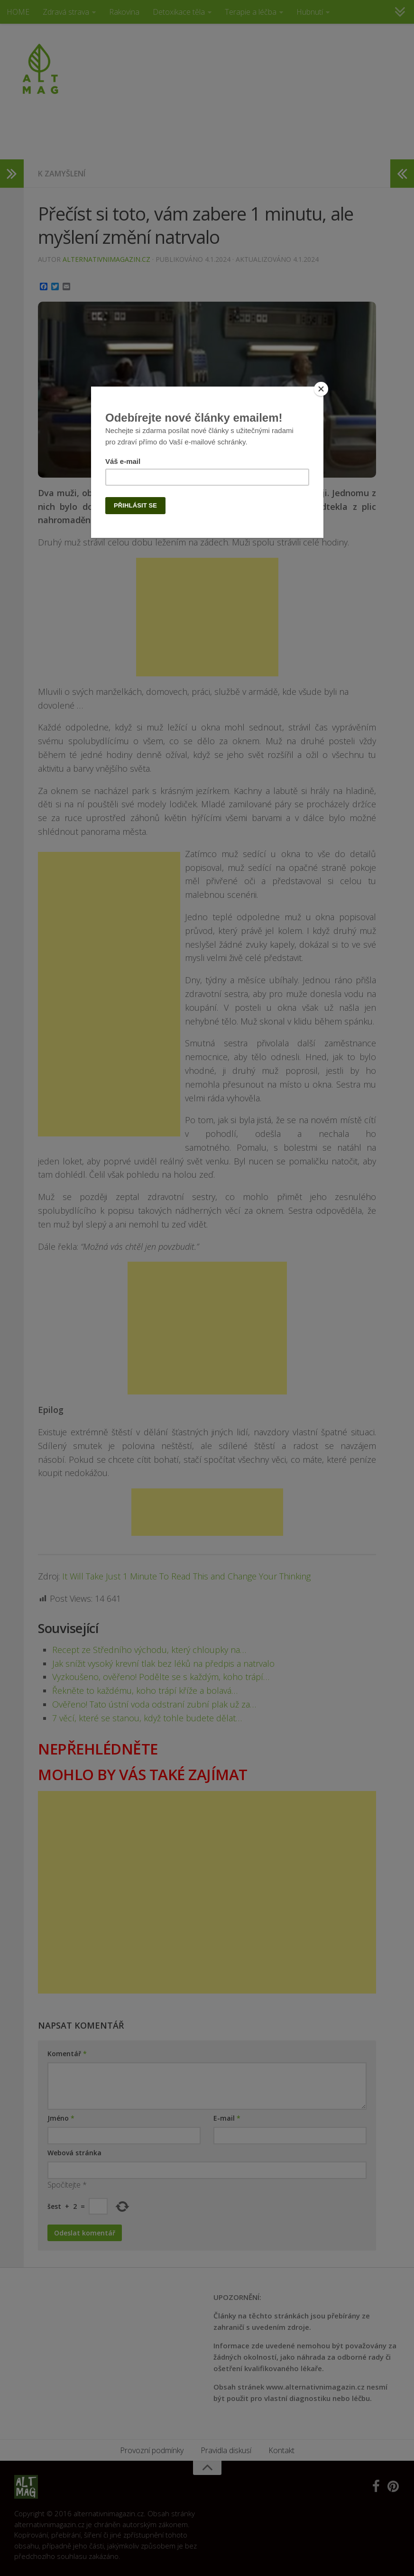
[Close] (321, 389)
